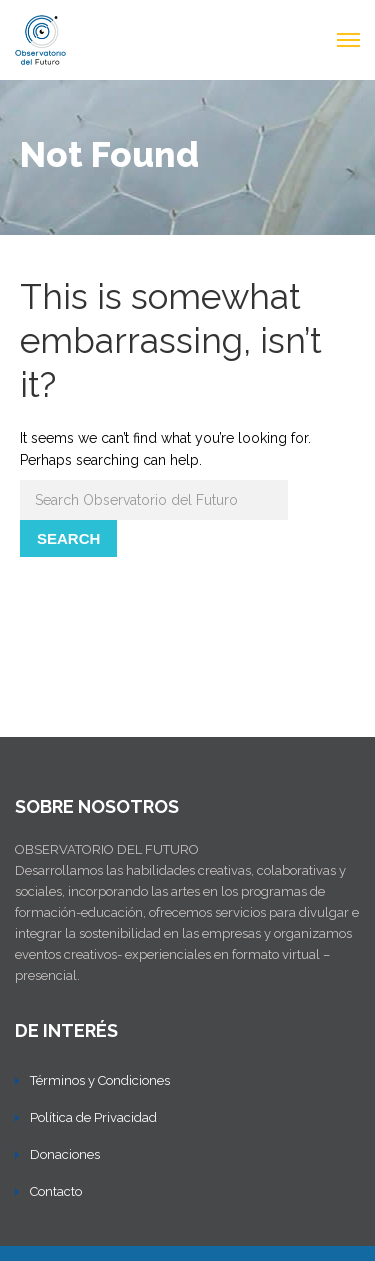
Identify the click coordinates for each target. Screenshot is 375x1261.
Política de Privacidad (93, 1117)
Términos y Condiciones (100, 1080)
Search (68, 538)
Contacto (56, 1191)
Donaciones (65, 1154)
